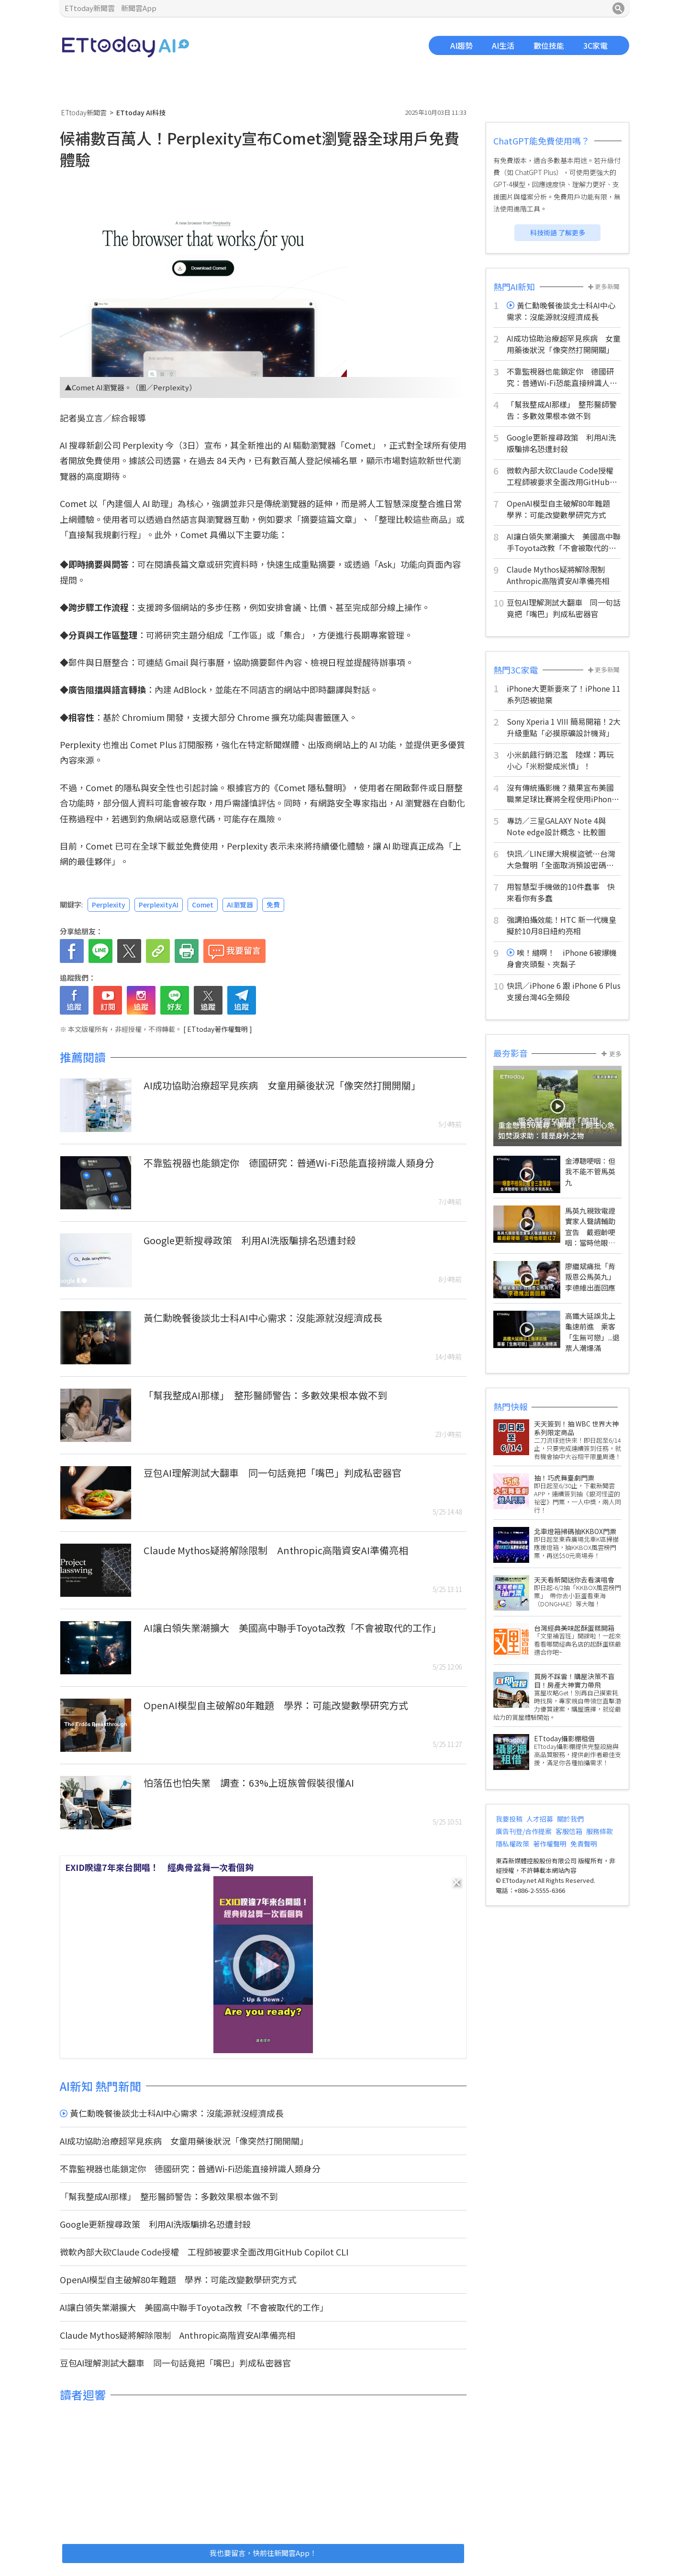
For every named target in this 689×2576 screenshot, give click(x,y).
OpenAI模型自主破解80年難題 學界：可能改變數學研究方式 (276, 1705)
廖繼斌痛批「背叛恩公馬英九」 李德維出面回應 (592, 1277)
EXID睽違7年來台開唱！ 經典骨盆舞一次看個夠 (159, 1867)
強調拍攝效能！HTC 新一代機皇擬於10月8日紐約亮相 (561, 925)
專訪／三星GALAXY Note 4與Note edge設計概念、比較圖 (556, 826)
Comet (358, 445)
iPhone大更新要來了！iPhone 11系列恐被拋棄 (564, 694)
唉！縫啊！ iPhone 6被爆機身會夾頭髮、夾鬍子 (562, 958)
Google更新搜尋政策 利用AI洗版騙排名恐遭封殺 (250, 1240)
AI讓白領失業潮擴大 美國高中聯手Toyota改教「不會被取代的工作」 (292, 1628)
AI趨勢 (461, 45)
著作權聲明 (550, 1843)
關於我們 (570, 1819)
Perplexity (108, 904)
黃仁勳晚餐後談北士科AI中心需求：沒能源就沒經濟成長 (263, 1318)
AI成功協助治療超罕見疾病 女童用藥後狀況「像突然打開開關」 (282, 1085)
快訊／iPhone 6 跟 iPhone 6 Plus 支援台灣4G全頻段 (564, 991)
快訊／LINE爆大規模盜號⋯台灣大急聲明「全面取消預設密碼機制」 (561, 859)
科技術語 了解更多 (557, 232)
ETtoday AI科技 (125, 46)
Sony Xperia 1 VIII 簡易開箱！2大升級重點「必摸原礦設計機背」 (564, 727)
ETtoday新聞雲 (90, 8)
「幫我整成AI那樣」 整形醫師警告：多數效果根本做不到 (265, 1395)
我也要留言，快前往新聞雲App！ (263, 2553)
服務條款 (599, 1831)
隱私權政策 (512, 1843)
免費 (273, 904)
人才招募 (539, 1819)
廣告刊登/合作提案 (524, 1831)
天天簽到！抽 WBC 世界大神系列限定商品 (576, 1428)
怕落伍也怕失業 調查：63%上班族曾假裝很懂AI (254, 1783)
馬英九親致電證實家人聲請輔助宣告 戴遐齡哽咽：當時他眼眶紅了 (590, 1232)
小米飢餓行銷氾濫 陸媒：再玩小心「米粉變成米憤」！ (560, 760)
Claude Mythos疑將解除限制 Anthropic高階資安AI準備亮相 (276, 1550)
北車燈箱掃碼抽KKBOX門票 (575, 1531)
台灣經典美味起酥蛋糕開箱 (574, 1628)
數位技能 (548, 45)
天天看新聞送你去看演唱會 (574, 1579)
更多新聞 (604, 286)
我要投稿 (509, 1819)
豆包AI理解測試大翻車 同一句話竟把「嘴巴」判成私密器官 (272, 1473)
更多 (611, 1053)
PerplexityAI (158, 904)
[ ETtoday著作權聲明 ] (217, 1029)
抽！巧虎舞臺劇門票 (564, 1477)
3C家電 (595, 45)
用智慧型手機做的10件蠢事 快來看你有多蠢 (561, 892)
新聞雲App (138, 8)
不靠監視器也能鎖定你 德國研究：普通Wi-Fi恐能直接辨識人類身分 (289, 1163)
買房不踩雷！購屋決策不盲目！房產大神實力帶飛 (574, 1680)
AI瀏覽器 (240, 904)
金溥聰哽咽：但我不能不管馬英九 (590, 1171)
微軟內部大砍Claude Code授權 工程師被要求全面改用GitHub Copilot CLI (204, 2251)
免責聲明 (583, 1843)
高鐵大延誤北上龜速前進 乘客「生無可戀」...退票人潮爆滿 (592, 1332)
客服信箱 (569, 1831)
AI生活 (503, 45)
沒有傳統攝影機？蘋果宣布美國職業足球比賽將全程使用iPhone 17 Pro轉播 (561, 793)
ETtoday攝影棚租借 (564, 1738)
